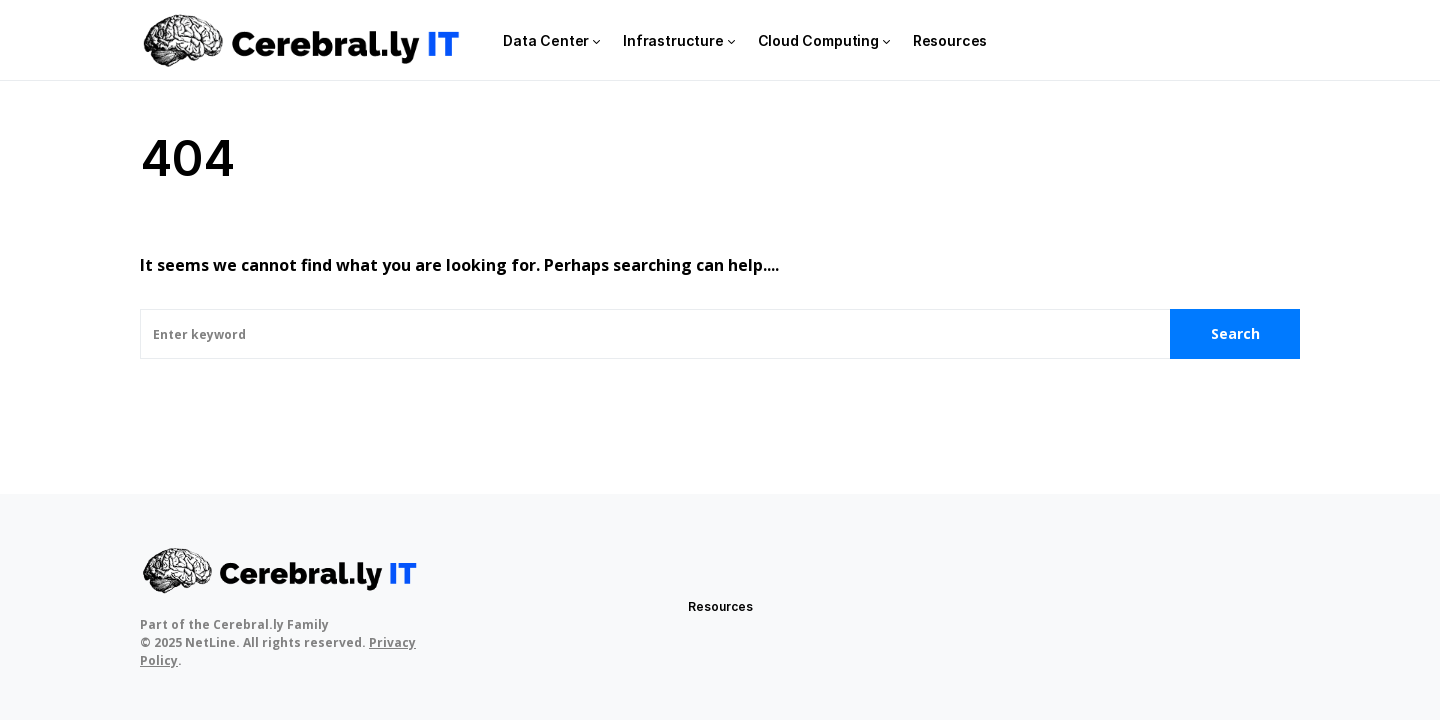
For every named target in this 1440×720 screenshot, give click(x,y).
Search (1235, 333)
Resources (720, 606)
